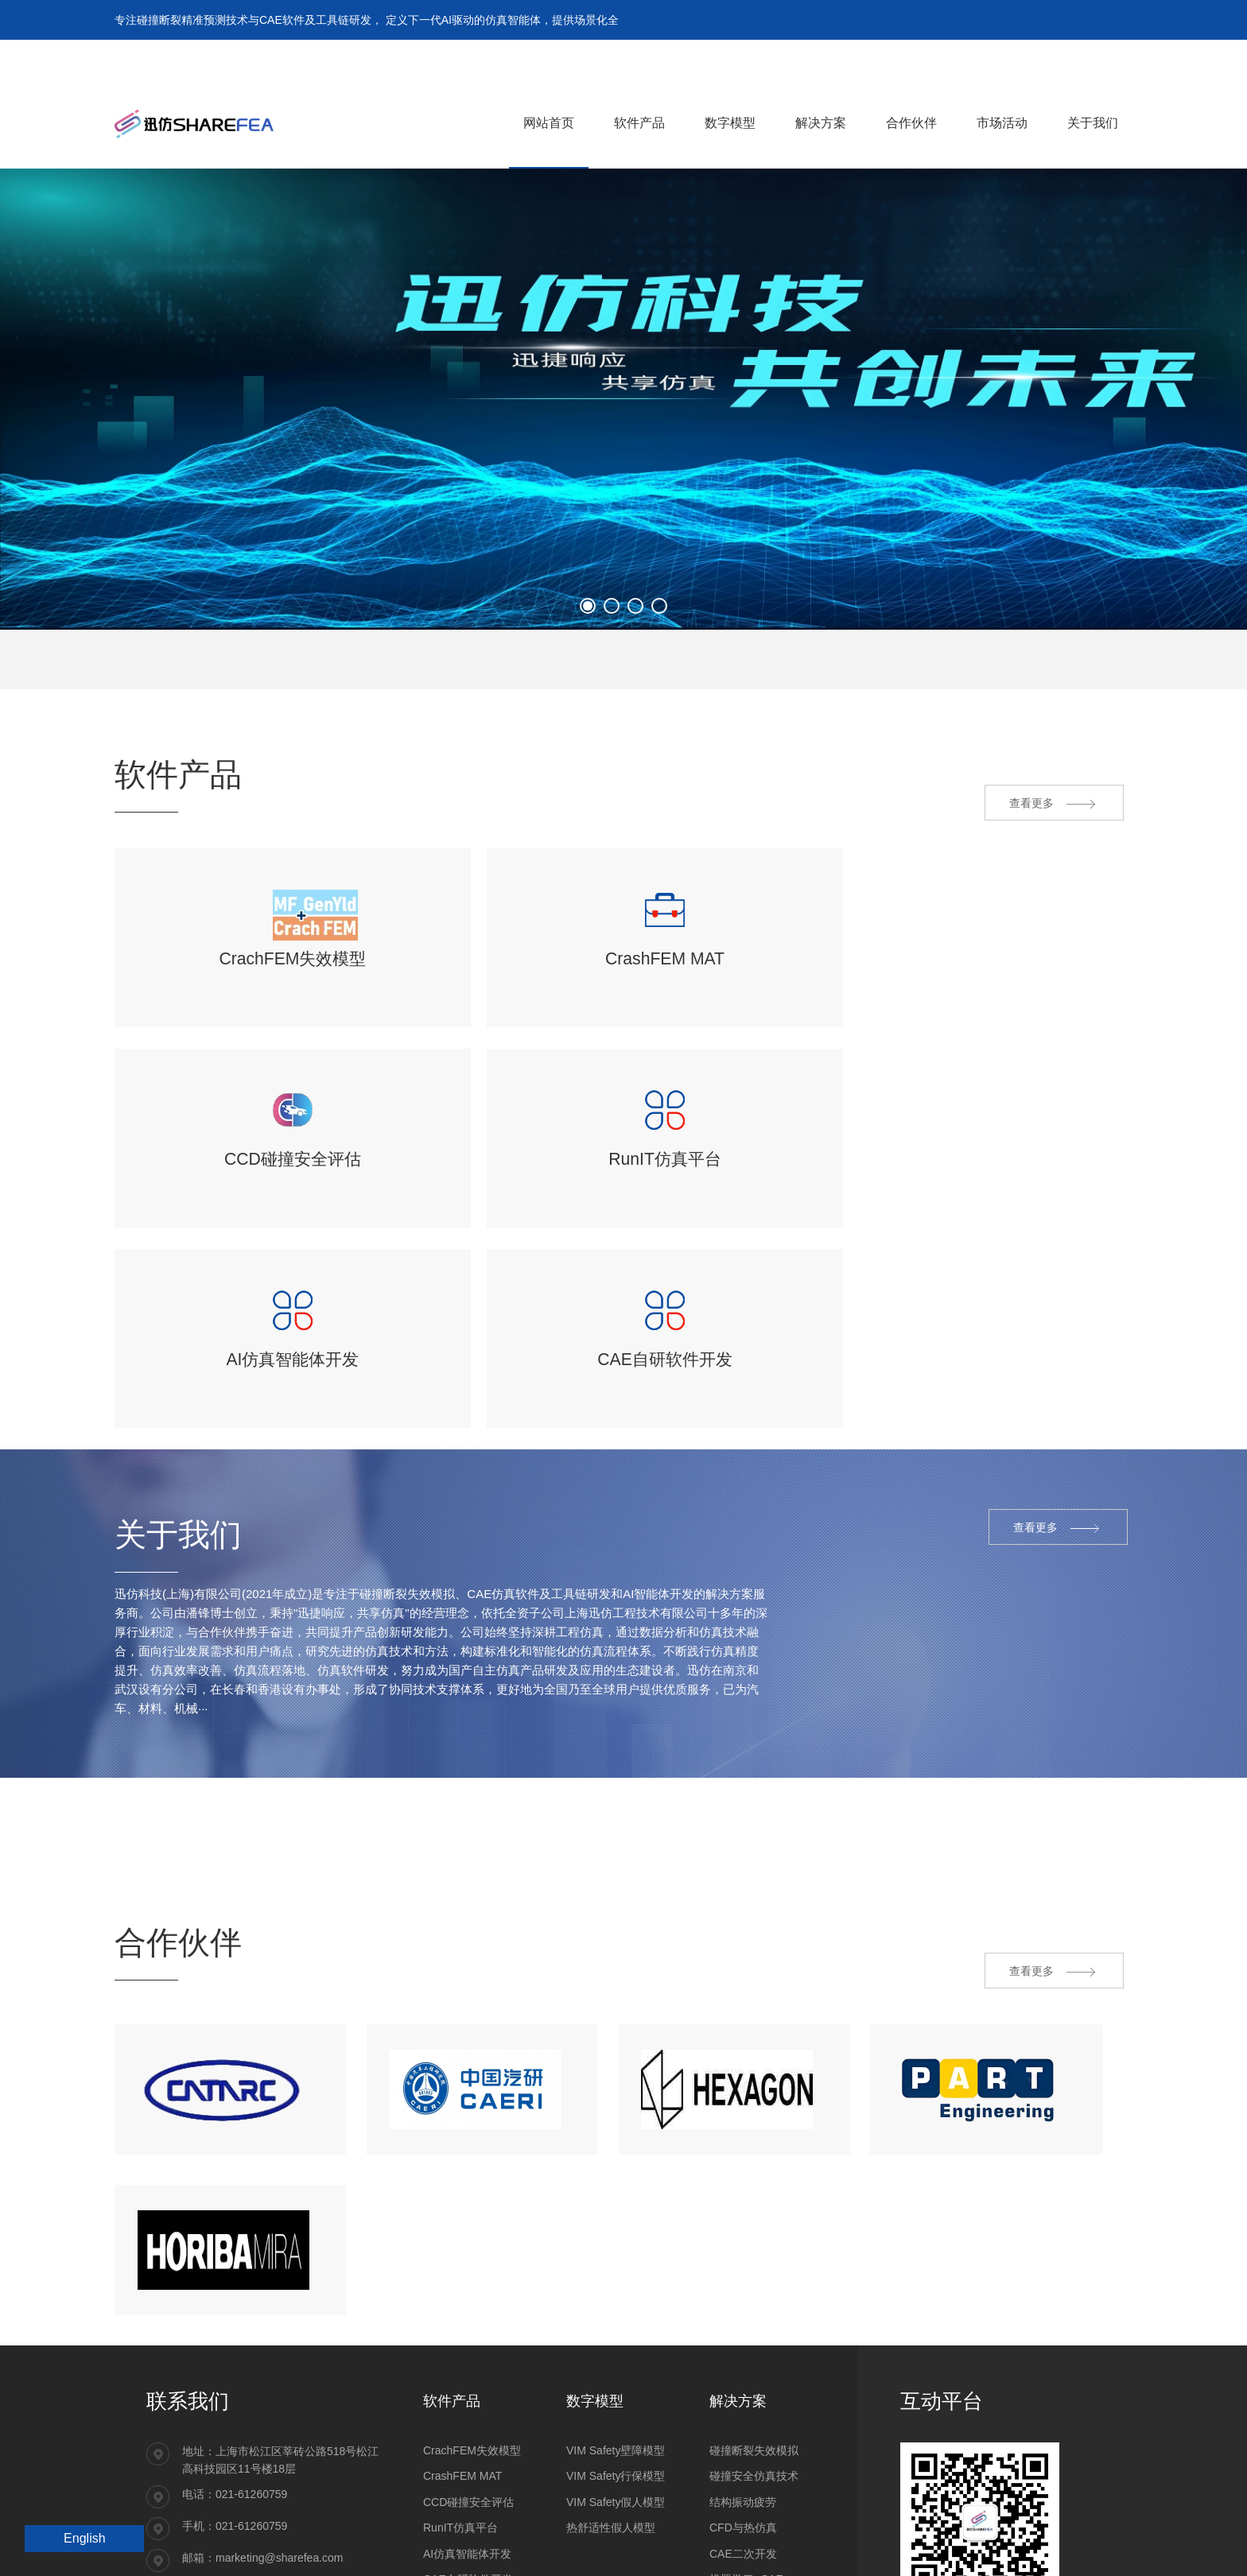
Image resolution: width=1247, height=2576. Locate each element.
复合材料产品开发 (753, 2452)
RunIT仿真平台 (460, 2374)
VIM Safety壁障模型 (615, 2297)
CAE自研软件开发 (468, 2425)
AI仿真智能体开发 (467, 2400)
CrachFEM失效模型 (472, 2297)
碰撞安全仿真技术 (753, 2323)
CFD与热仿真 (743, 2374)
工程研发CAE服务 (754, 2477)
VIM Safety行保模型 (615, 2323)
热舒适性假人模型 (610, 2374)
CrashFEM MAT (462, 2323)
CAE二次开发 (743, 2400)
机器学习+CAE (746, 2425)
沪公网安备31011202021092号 (223, 2548)
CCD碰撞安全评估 (468, 2348)
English (84, 2538)
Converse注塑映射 (469, 2452)
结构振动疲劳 (742, 2348)
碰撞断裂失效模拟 (753, 2297)
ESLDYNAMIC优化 (470, 2477)
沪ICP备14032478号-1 (358, 2548)
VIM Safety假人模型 (615, 2348)
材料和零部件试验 (753, 2502)
